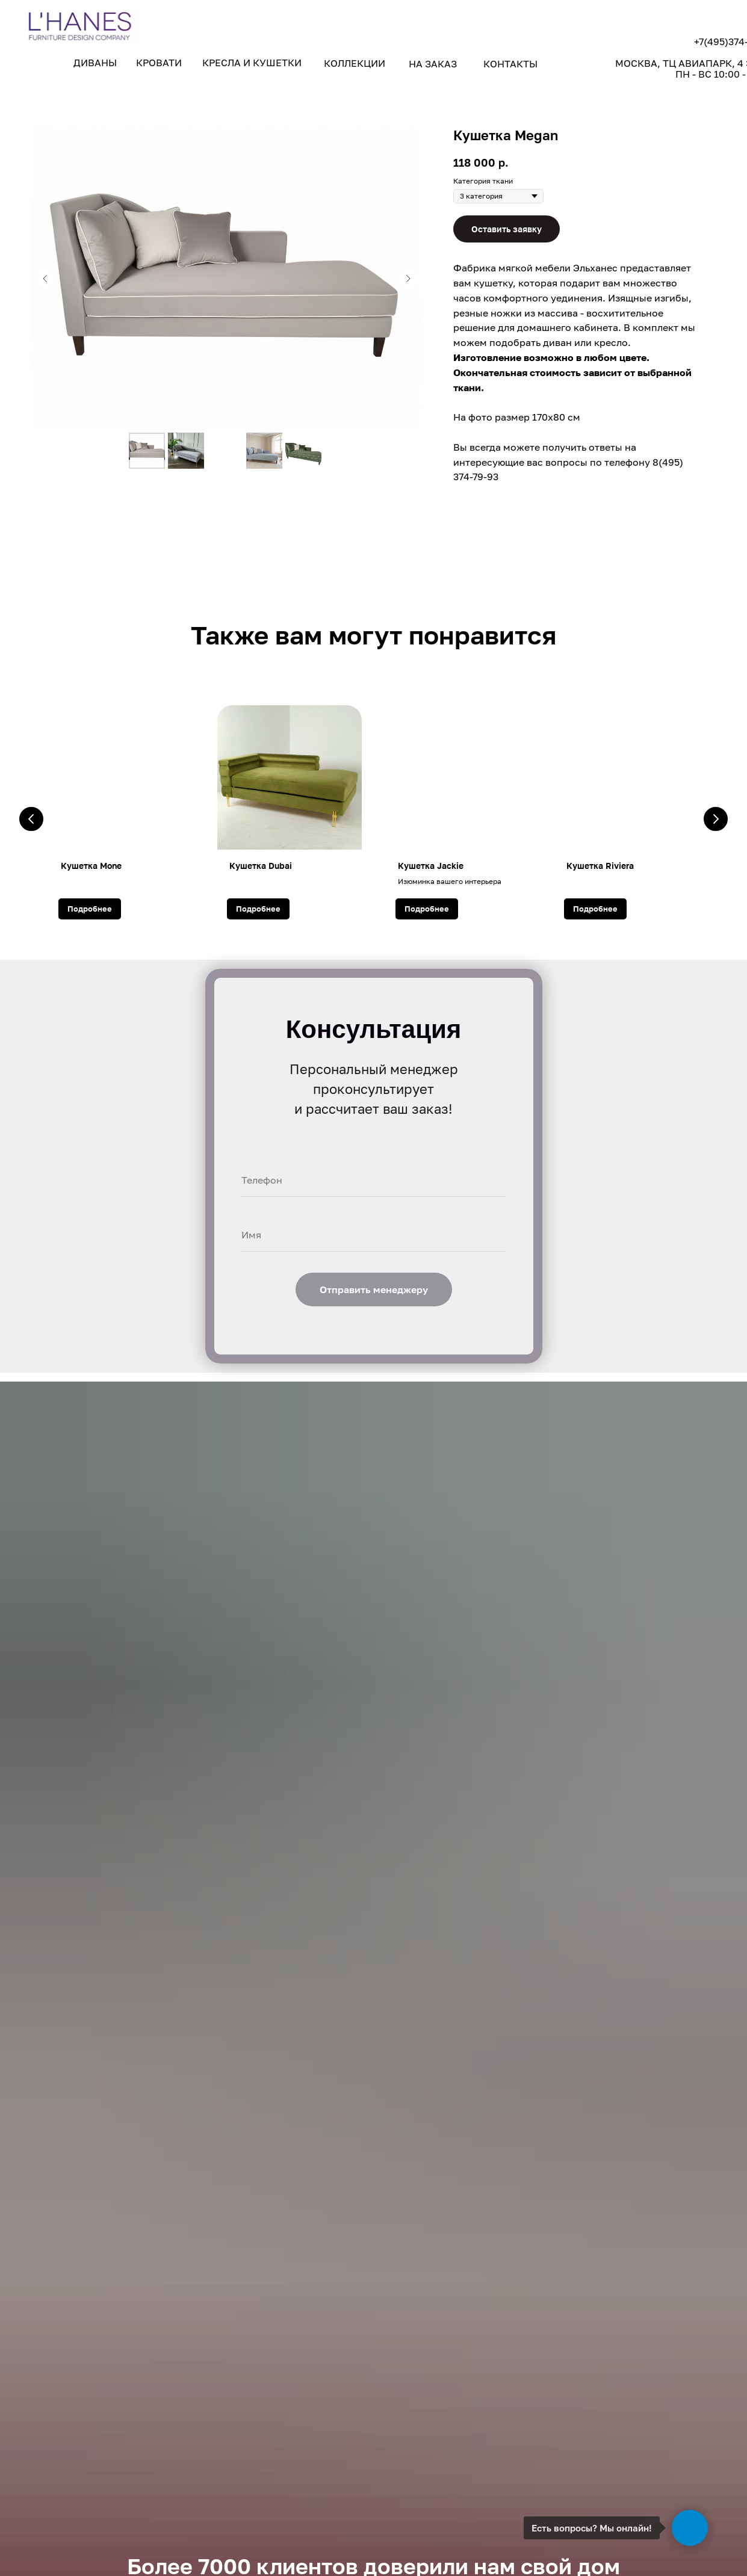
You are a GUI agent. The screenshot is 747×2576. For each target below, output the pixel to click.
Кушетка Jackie (430, 865)
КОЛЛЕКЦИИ (354, 63)
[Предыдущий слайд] (45, 279)
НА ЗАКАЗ (433, 64)
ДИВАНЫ (95, 63)
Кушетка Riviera (600, 865)
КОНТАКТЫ (510, 64)
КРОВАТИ (159, 63)
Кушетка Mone (91, 865)
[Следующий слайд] (408, 279)
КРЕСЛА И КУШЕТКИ (252, 63)
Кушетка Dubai (260, 865)
